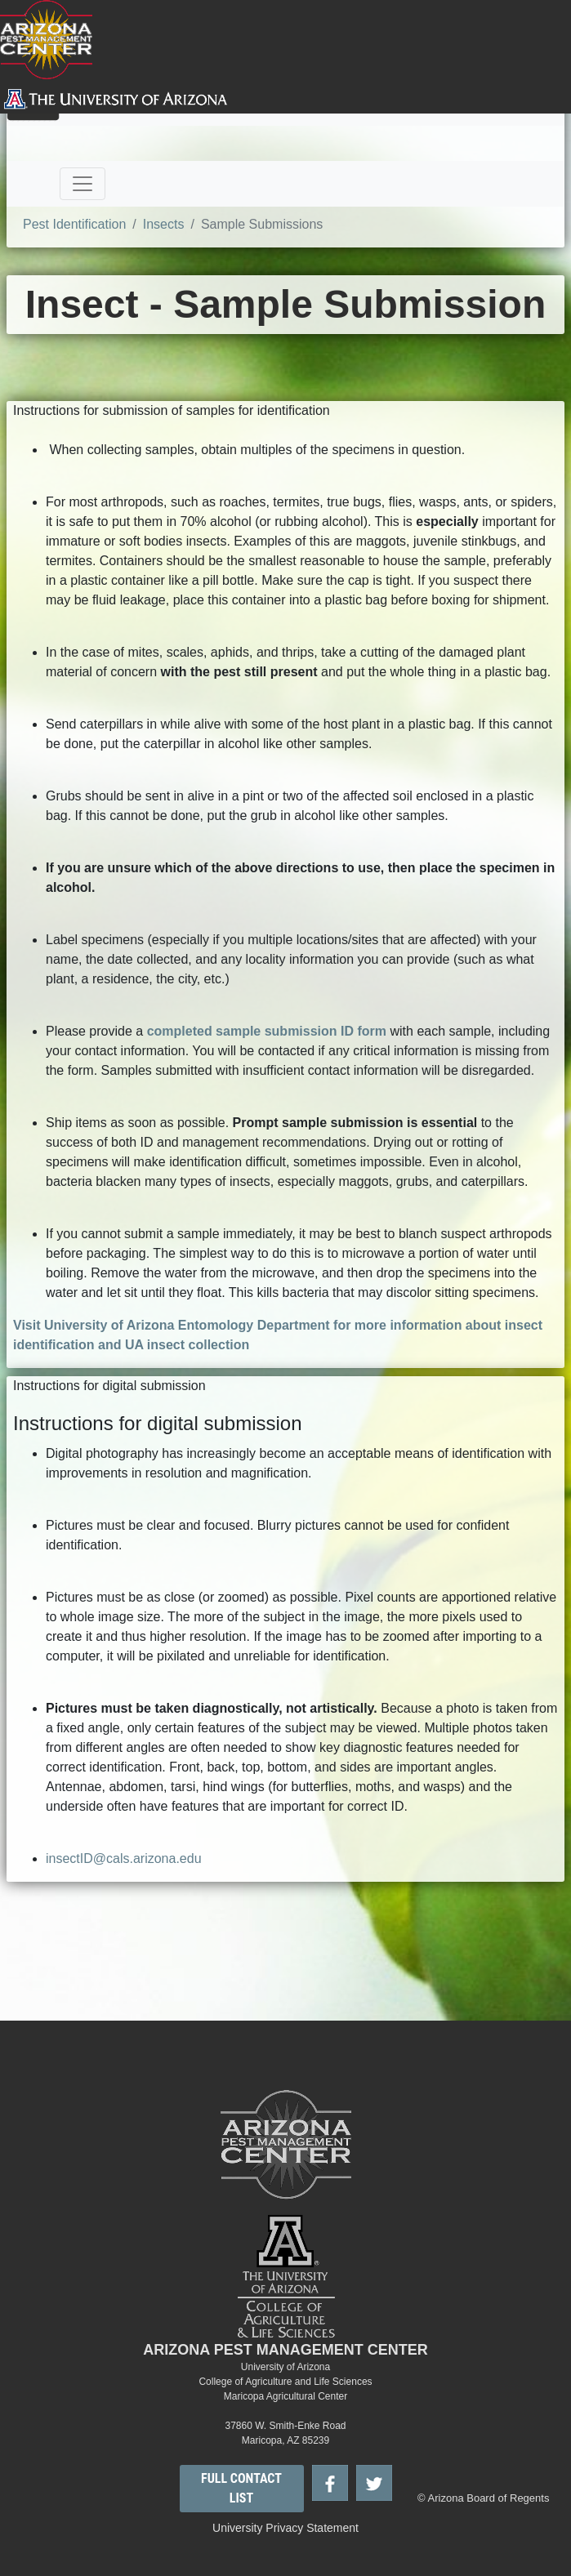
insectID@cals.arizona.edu (124, 1858)
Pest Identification (74, 224)
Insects (164, 224)
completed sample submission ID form (266, 1031)
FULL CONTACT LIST (241, 2488)
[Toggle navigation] (82, 183)
